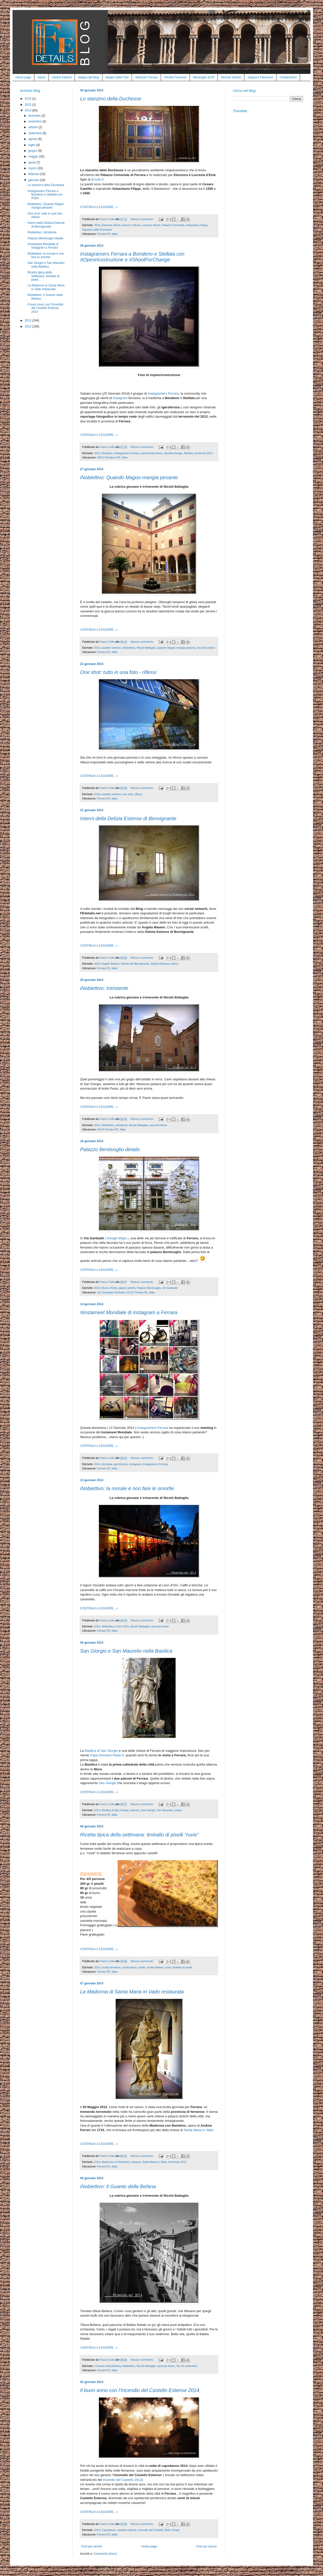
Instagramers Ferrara (163, 393)
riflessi (138, 794)
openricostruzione (151, 453)
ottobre (33, 127)
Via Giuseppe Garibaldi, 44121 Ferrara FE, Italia (126, 1292)
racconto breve (206, 647)
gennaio (34, 180)
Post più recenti (91, 2546)
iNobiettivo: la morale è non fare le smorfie (127, 1488)
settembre (35, 133)
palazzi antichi (126, 1287)
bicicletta (107, 1464)
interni (174, 963)
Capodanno (109, 2529)
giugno (33, 150)
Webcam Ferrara (146, 77)
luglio (32, 145)
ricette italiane (155, 1967)
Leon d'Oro (122, 1626)
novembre (35, 121)
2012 (28, 326)
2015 (28, 104)
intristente (121, 1125)
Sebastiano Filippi (196, 225)
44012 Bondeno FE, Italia (112, 457)
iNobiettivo (128, 647)
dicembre (35, 115)
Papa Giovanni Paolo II (107, 1755)
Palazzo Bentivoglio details (110, 1149)
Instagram (120, 398)
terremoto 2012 (203, 453)
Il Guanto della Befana (107, 2365)
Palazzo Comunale (173, 225)
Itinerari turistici (231, 77)
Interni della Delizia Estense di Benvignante (128, 818)
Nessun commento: (142, 219)
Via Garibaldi (170, 1287)
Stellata (188, 453)
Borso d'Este (109, 1287)
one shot (127, 794)
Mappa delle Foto (117, 77)
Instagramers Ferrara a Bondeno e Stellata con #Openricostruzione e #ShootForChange (132, 256)
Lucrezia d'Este (151, 225)
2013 (28, 320)
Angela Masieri (110, 963)
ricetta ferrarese (111, 1967)
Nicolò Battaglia (146, 647)
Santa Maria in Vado (198, 2130)
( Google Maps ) (117, 1238)
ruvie (168, 1967)
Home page (23, 77)
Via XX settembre (186, 2365)
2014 (97, 225)
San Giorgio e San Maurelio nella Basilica (126, 1651)
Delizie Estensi (62, 77)
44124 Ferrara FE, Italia (111, 1129)
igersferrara (120, 1464)
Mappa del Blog (88, 77)
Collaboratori (288, 77)
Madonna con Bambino (115, 2161)
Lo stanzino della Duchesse (110, 98)
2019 (28, 98)
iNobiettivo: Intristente (104, 988)
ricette (141, 1967)
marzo (33, 168)
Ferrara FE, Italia (107, 233)
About (41, 77)
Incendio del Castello (150, 2529)
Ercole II (97, 179)
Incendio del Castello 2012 (122, 2480)
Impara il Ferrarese (260, 77)
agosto (33, 139)
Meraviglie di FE (204, 77)
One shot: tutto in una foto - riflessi (118, 672)
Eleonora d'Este (111, 225)
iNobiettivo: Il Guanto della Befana (118, 2186)
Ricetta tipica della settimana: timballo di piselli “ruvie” (139, 1834)
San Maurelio (165, 1810)
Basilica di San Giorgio (101, 1751)
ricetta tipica (129, 1967)
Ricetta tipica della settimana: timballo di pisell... (44, 276)
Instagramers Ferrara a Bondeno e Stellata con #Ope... (45, 194)
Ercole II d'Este (131, 225)
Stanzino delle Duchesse (97, 229)
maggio (33, 156)
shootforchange (173, 453)
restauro (136, 2161)
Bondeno (107, 453)
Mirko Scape (172, 2529)
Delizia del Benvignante (135, 963)
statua (178, 1810)
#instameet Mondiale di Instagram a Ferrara (128, 1312)
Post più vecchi (206, 2546)
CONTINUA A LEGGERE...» (99, 207)
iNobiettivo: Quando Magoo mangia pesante (129, 477)
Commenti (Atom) (105, 2553)
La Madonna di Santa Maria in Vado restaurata (132, 1991)
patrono (135, 1810)
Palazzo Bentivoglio (148, 1287)
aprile (32, 162)
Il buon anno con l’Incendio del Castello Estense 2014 (139, 2390)
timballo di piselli (182, 1967)
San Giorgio (107, 1783)
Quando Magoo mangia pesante (176, 647)
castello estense (111, 647)
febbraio (34, 174)
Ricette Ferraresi (175, 77)
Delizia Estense (160, 963)
